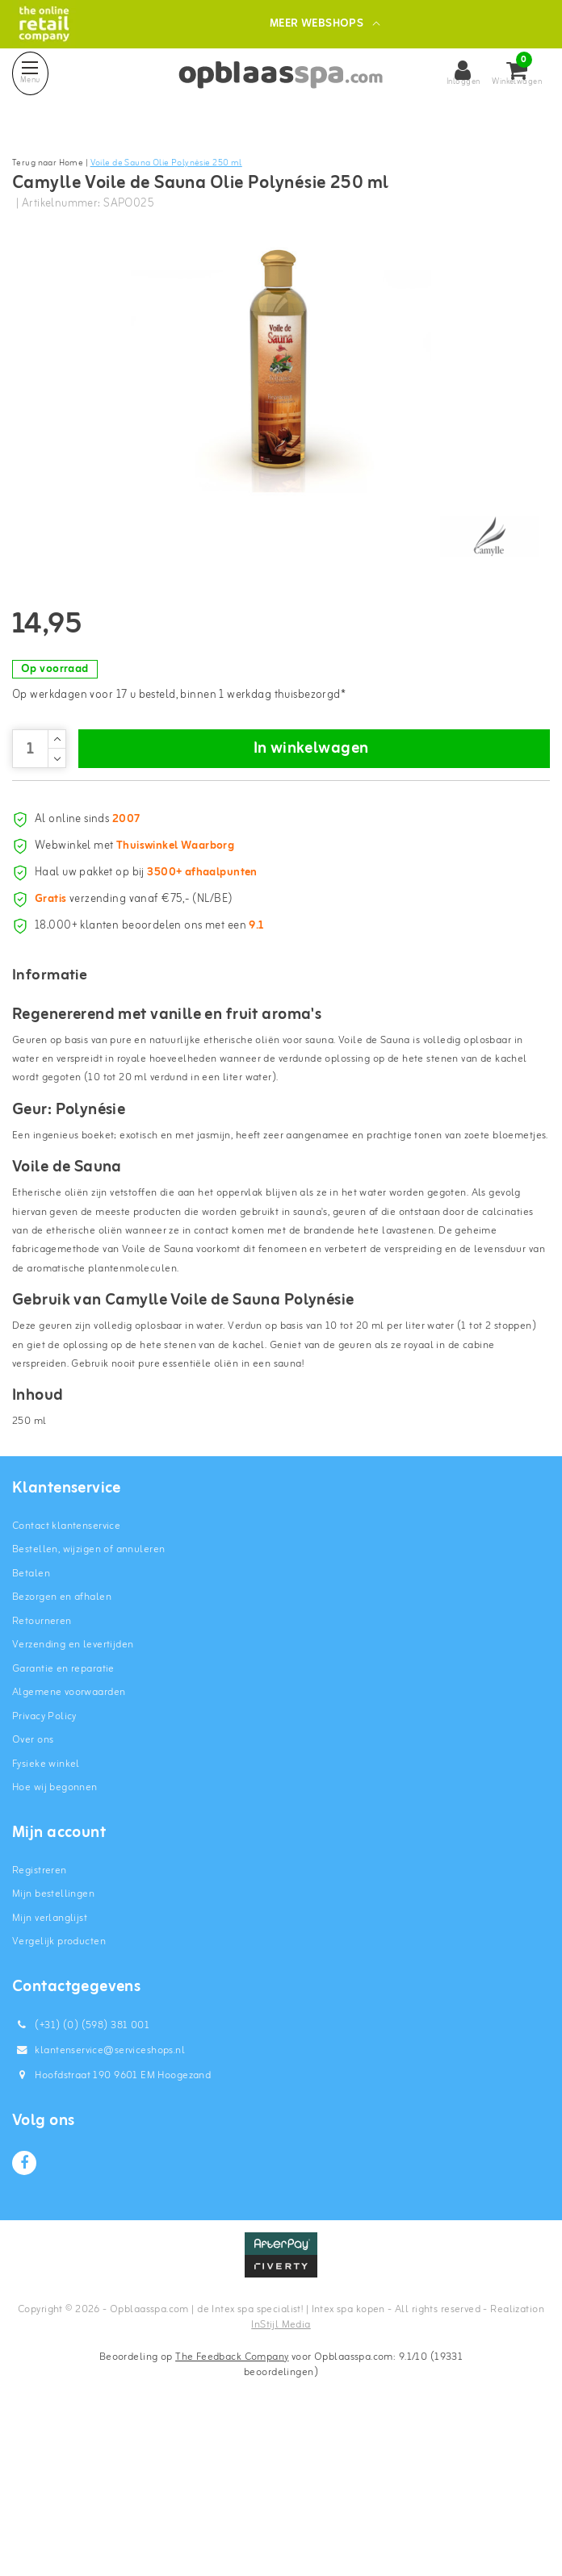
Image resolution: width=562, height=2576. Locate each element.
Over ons (32, 1883)
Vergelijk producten (59, 2085)
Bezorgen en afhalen (61, 1740)
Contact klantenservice (66, 1668)
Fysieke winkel (46, 1906)
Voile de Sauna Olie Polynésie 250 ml (166, 163)
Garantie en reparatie (63, 1811)
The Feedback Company (231, 2499)
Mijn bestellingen (53, 2037)
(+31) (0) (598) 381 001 (80, 2168)
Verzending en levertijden (73, 1788)
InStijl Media (280, 2468)
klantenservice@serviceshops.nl (98, 2193)
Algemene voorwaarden (68, 1835)
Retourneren (42, 1764)
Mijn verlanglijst (49, 2060)
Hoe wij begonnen (55, 1931)
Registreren (39, 2013)
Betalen (31, 1716)
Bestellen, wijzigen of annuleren (88, 1693)
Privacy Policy (44, 1859)
